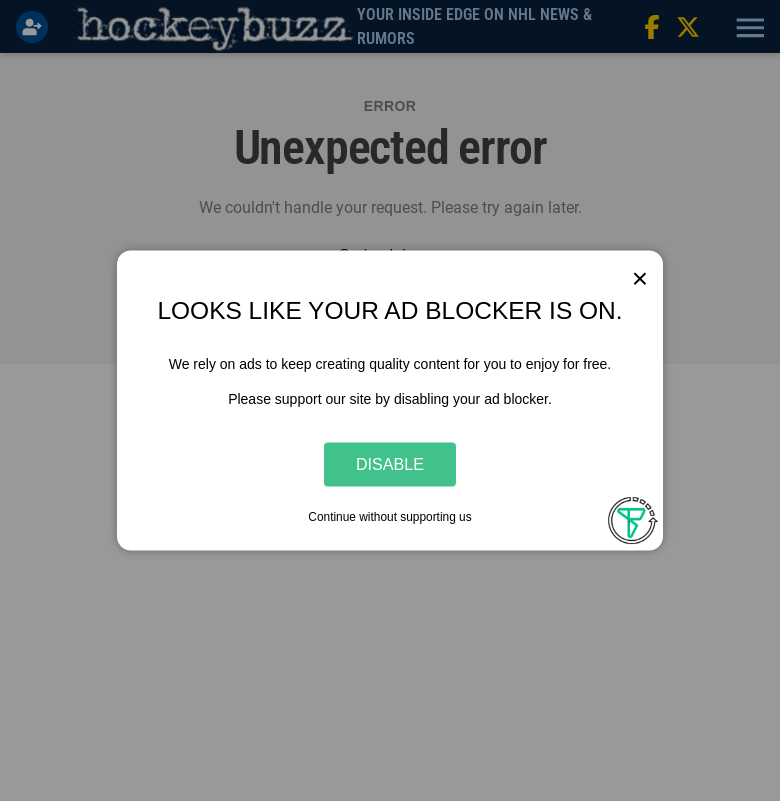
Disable (390, 464)
